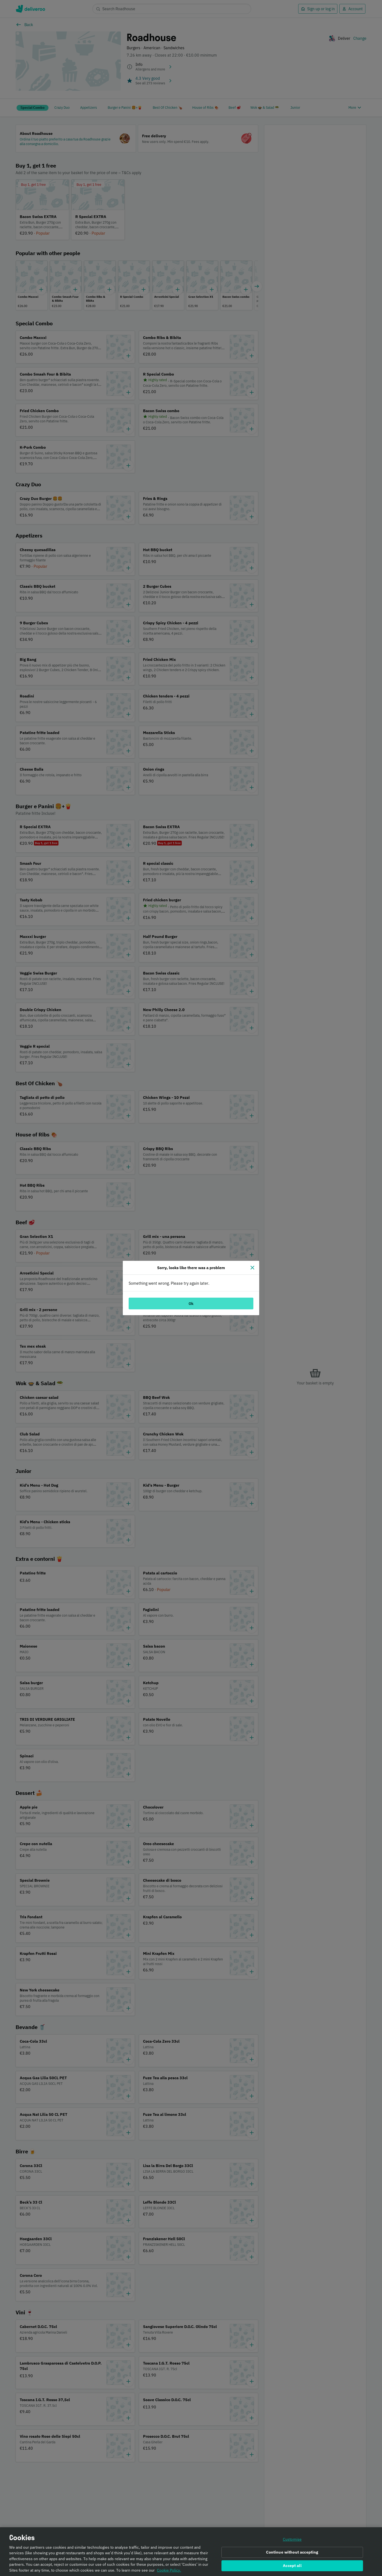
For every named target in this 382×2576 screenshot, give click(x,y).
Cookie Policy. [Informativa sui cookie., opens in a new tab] (169, 2570)
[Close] (252, 1268)
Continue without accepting (292, 2552)
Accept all (292, 2565)
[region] (191, 2551)
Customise (292, 2539)
